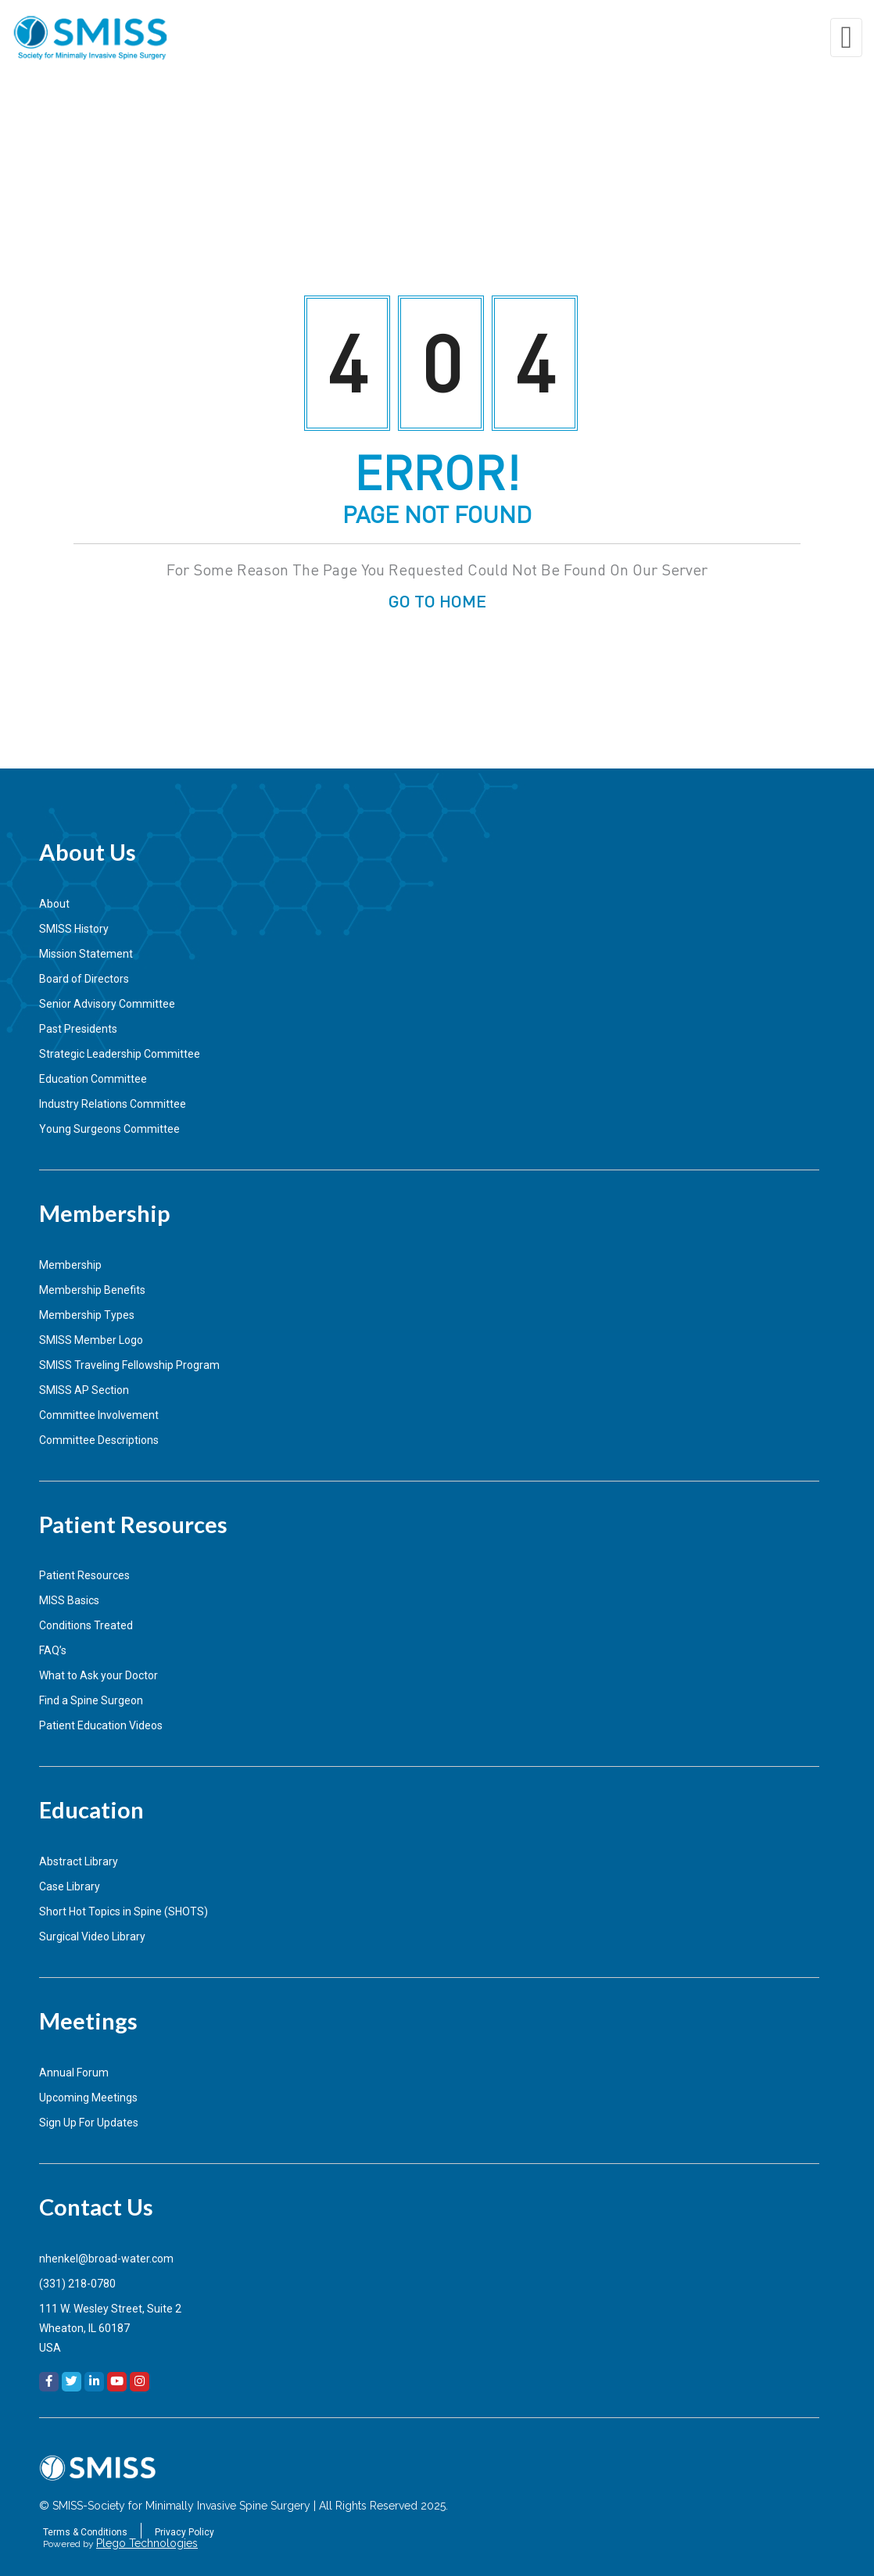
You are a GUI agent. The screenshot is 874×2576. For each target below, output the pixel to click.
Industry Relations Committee (112, 1104)
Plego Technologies (147, 2543)
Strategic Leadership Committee (119, 1054)
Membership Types (86, 1315)
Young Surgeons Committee (109, 1129)
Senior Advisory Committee (107, 1004)
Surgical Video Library (92, 1936)
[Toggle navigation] (846, 37)
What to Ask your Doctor (98, 1675)
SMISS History (74, 929)
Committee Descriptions (99, 1440)
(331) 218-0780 (77, 2283)
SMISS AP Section (84, 1390)
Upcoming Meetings (88, 2097)
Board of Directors (84, 979)
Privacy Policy (184, 2532)
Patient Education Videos (101, 1725)
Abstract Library (78, 1861)
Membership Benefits (92, 1290)
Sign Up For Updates (88, 2122)
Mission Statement (86, 954)
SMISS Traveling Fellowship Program (129, 1365)
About (54, 903)
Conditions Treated (86, 1625)
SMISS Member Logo (91, 1340)
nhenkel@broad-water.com (106, 2258)
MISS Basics (69, 1600)
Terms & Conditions (85, 2532)
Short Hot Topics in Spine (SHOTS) (123, 1911)
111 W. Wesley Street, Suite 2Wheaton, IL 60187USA (110, 2328)
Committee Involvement (99, 1415)
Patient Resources (84, 1575)
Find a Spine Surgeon (91, 1700)
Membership (70, 1265)
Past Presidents (78, 1029)
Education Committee (93, 1079)
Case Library (69, 1886)
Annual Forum (74, 2072)
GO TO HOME (437, 600)
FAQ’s (52, 1650)
